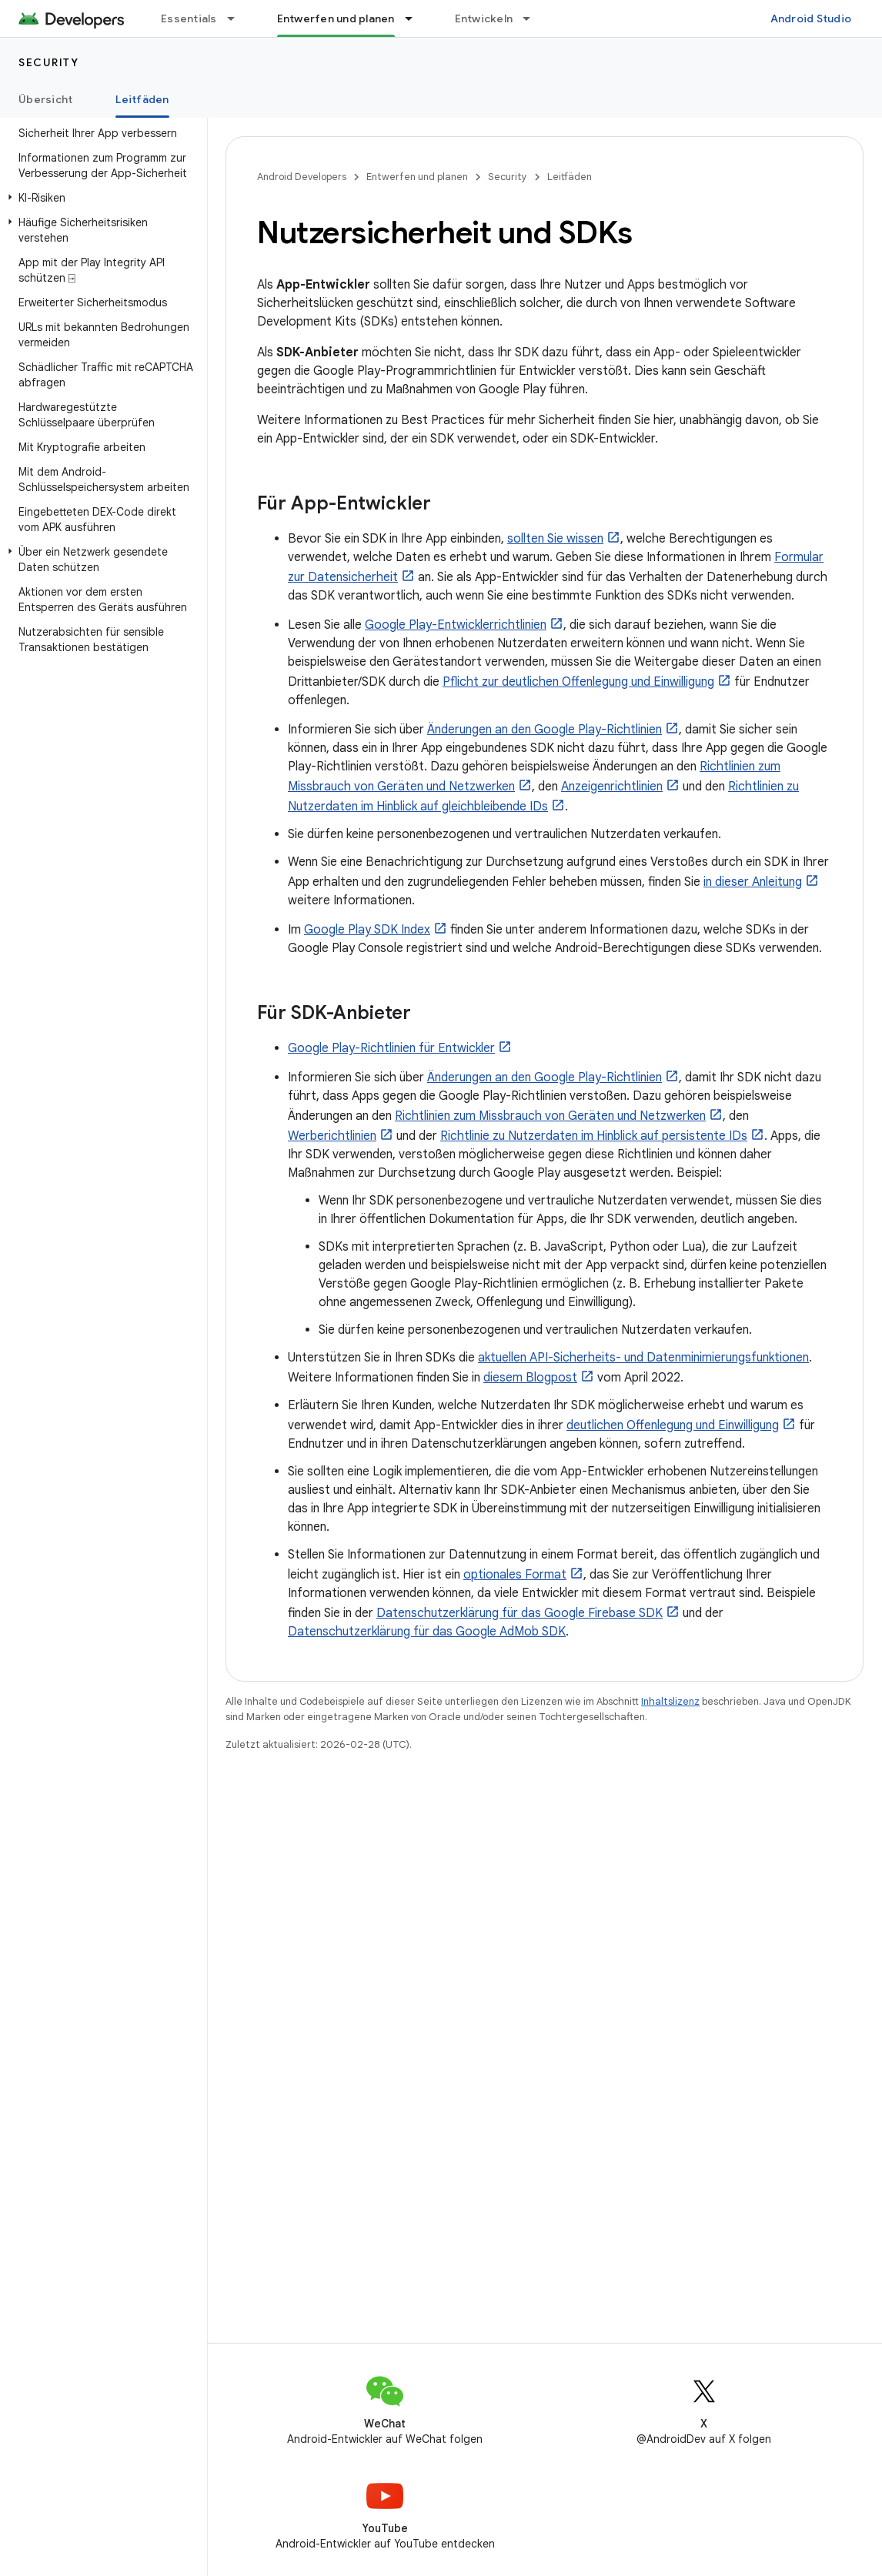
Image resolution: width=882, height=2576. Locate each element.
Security (48, 62)
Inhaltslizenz (670, 1701)
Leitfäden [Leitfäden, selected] (142, 99)
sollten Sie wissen (555, 538)
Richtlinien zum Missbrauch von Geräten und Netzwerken (550, 1116)
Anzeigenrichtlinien (612, 786)
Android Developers (301, 176)
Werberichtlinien (332, 1136)
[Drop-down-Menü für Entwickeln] (533, 18)
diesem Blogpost (530, 1377)
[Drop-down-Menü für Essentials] (238, 18)
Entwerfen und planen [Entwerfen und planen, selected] (336, 18)
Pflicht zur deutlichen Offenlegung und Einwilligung (578, 682)
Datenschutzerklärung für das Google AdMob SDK (427, 1631)
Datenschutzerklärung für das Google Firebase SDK (519, 1613)
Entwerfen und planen (417, 176)
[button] (100, 197)
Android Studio (811, 18)
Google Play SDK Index (367, 929)
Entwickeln (484, 18)
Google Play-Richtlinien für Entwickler (391, 1048)
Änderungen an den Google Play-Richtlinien (544, 729)
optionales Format (514, 1574)
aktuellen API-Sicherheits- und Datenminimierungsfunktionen (643, 1357)
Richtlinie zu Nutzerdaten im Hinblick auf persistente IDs (593, 1136)
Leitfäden (569, 176)
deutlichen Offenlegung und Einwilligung (672, 1425)
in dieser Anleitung (752, 882)
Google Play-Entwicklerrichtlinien (455, 625)
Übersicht (45, 99)
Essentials (189, 18)
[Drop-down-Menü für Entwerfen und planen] (415, 18)
